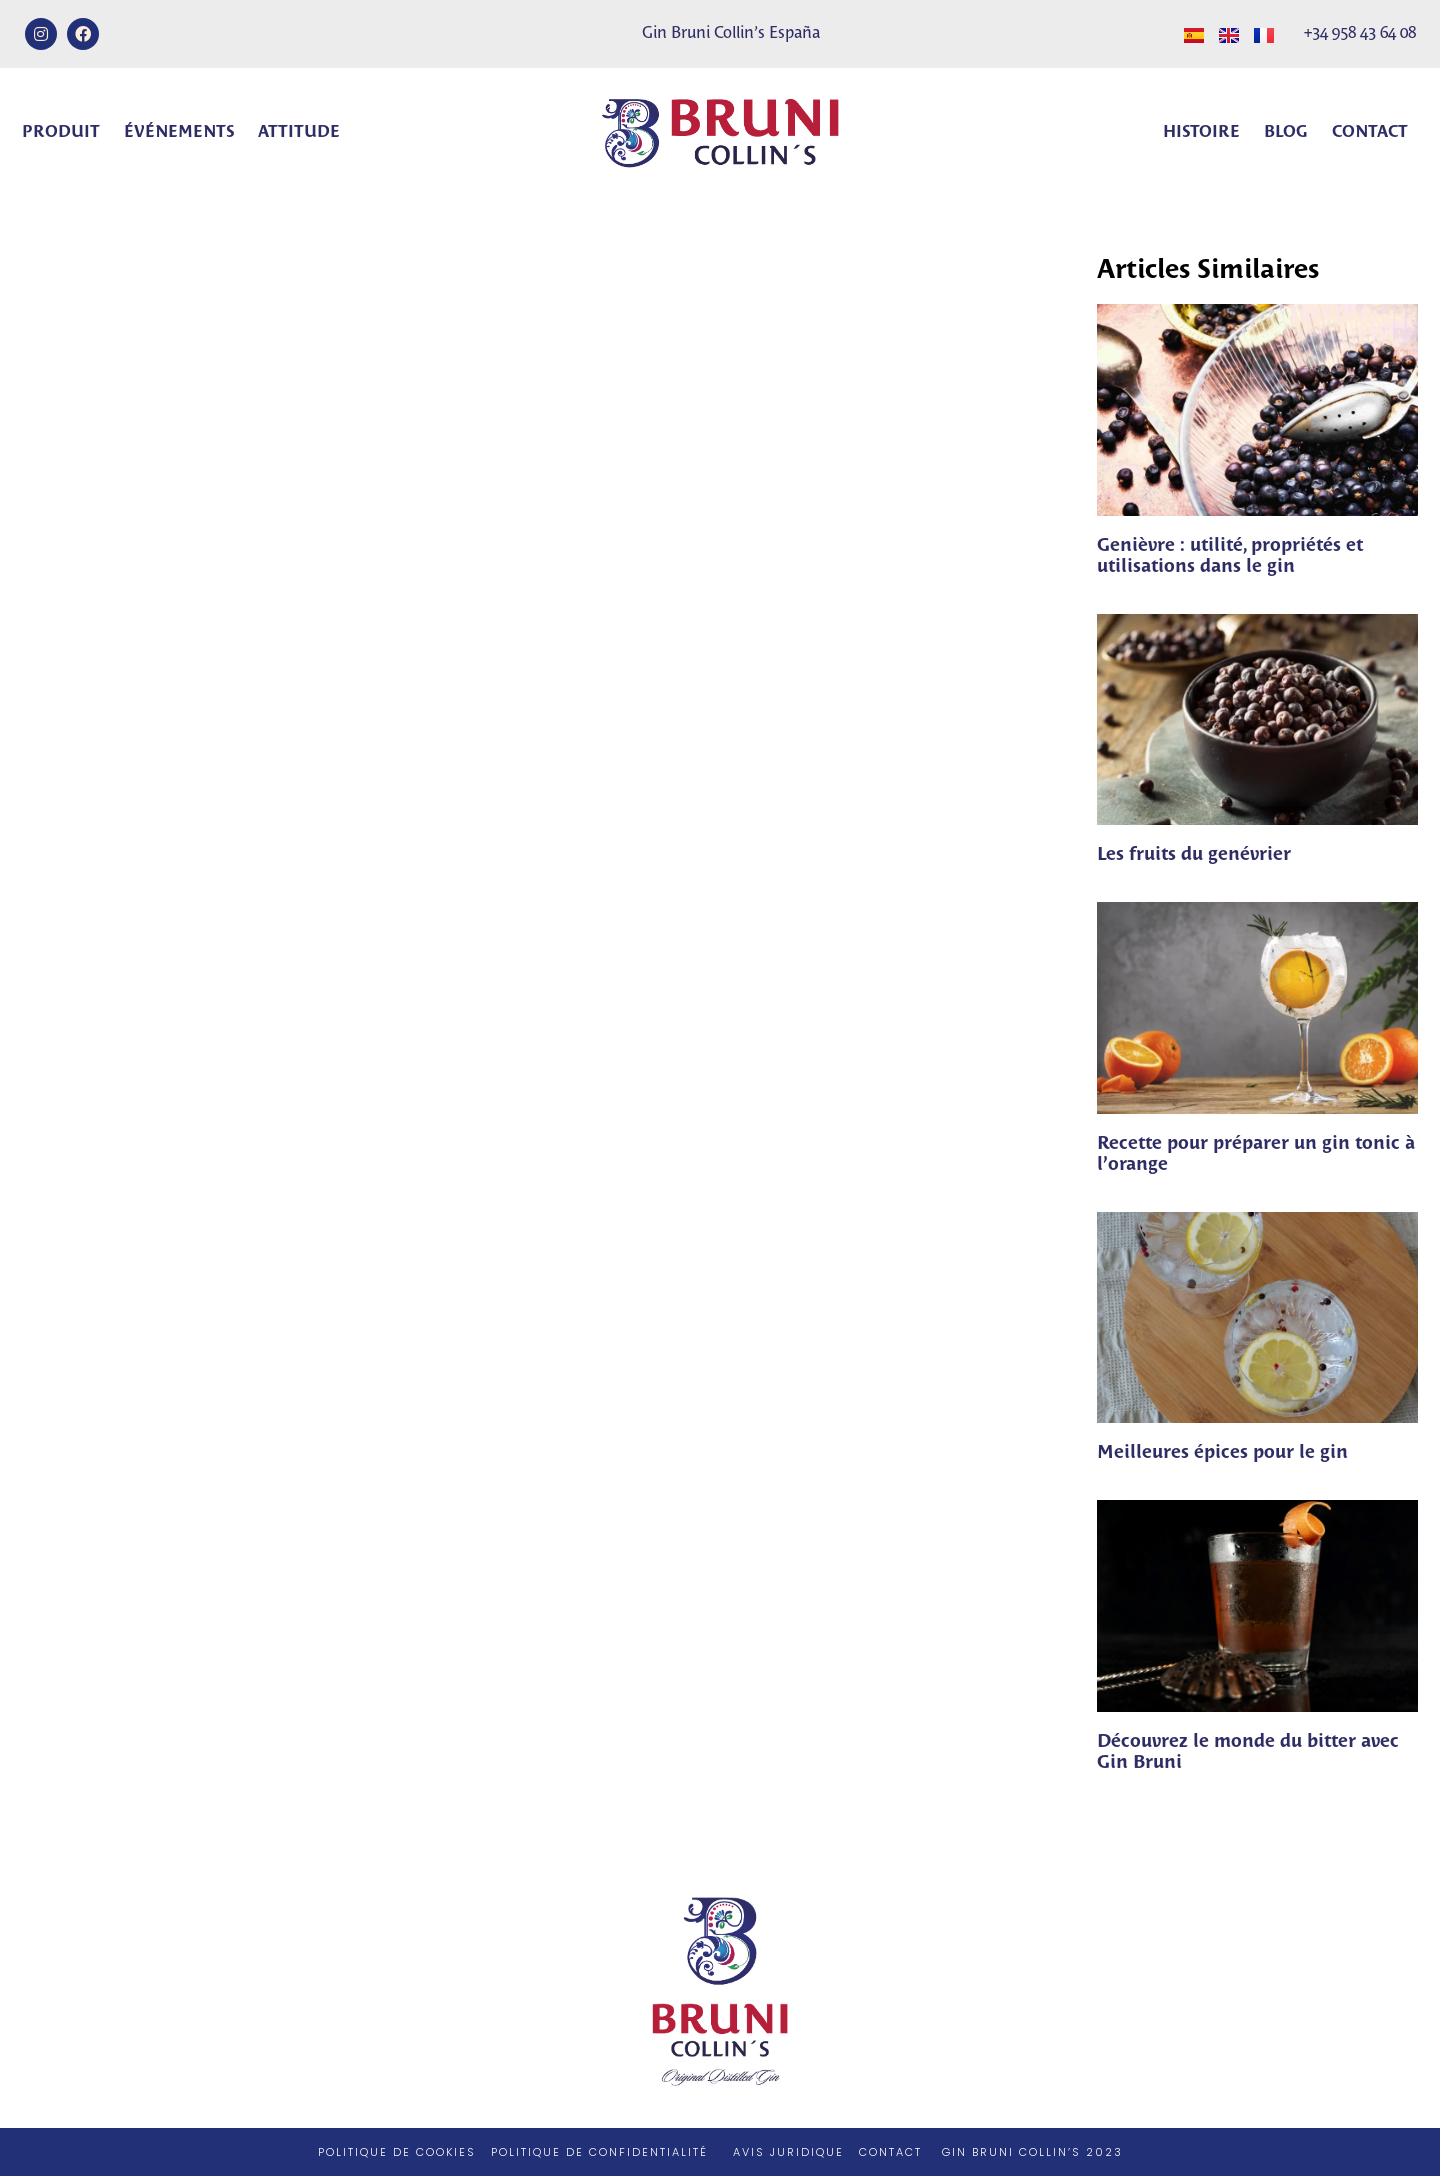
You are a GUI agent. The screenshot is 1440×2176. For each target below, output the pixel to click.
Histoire (1201, 132)
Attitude (299, 132)
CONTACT (890, 2152)
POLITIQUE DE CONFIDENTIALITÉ (599, 2152)
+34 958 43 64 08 (1360, 33)
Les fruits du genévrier (1194, 855)
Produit (61, 132)
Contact (1370, 132)
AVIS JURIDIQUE (788, 2152)
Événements (179, 132)
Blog (1286, 132)
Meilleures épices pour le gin (1222, 1453)
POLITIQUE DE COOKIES (397, 2152)
